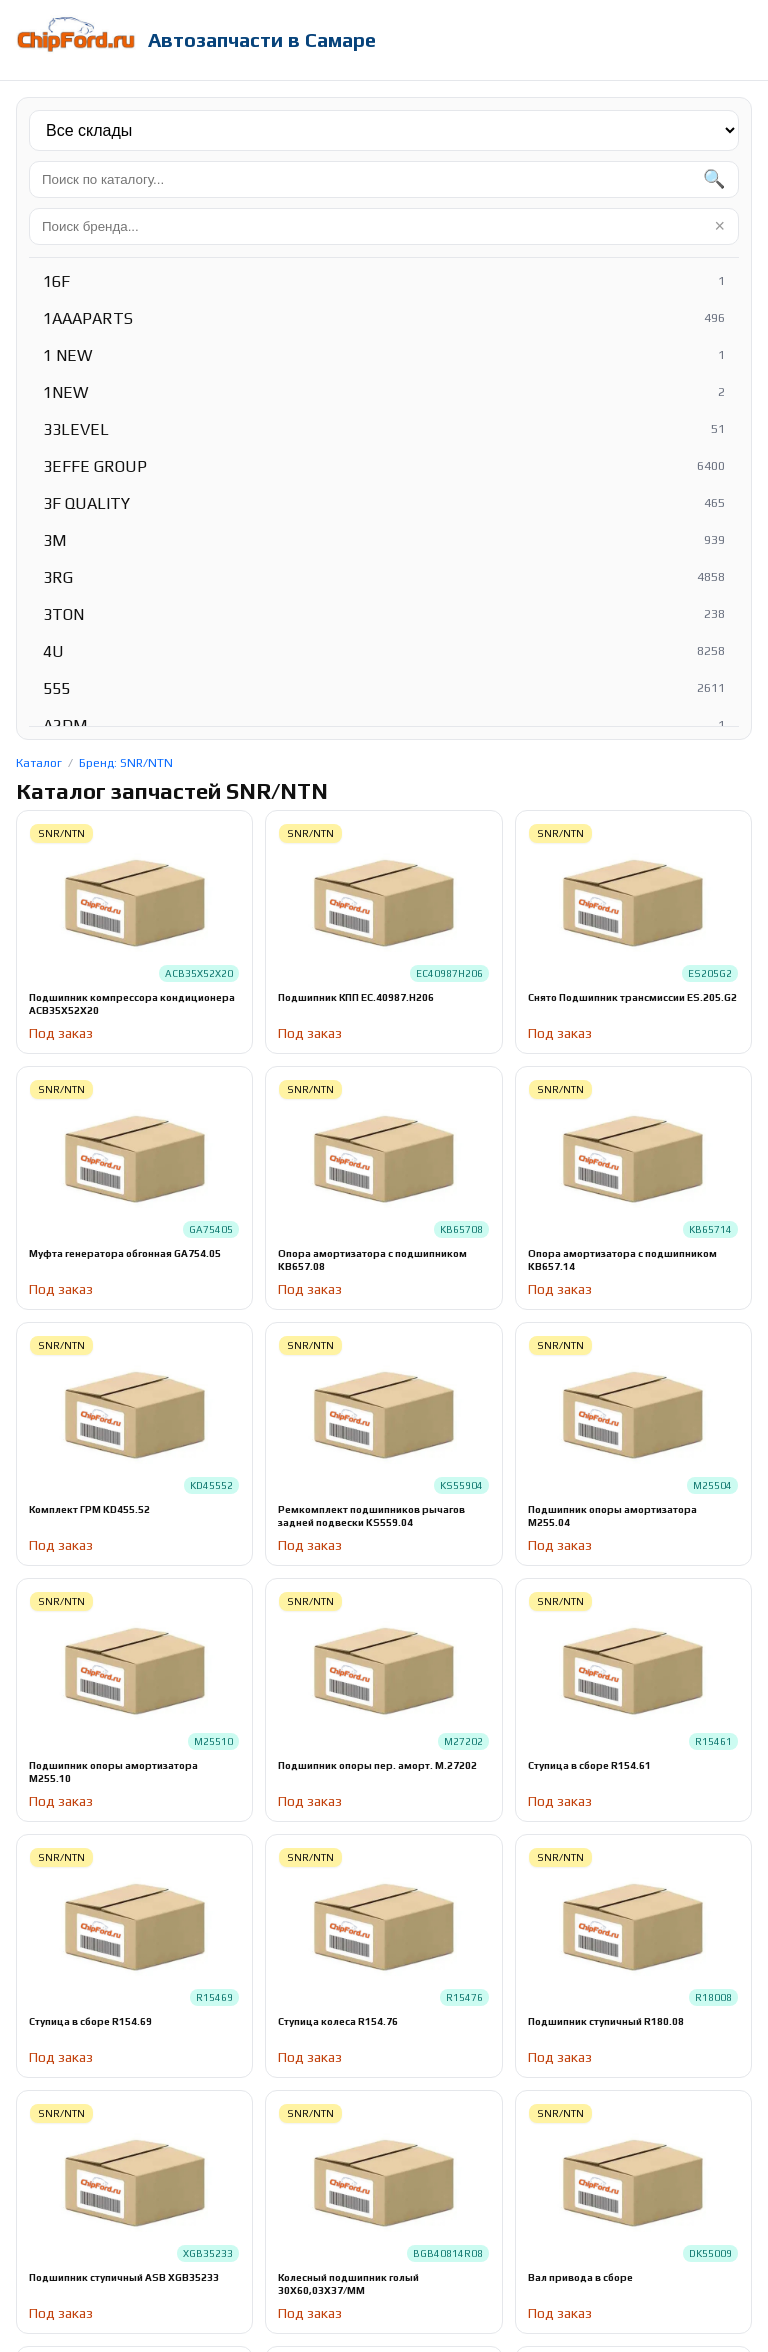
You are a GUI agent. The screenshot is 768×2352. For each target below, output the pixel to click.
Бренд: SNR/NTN (126, 763)
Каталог (39, 763)
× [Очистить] (719, 226)
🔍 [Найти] (714, 179)
